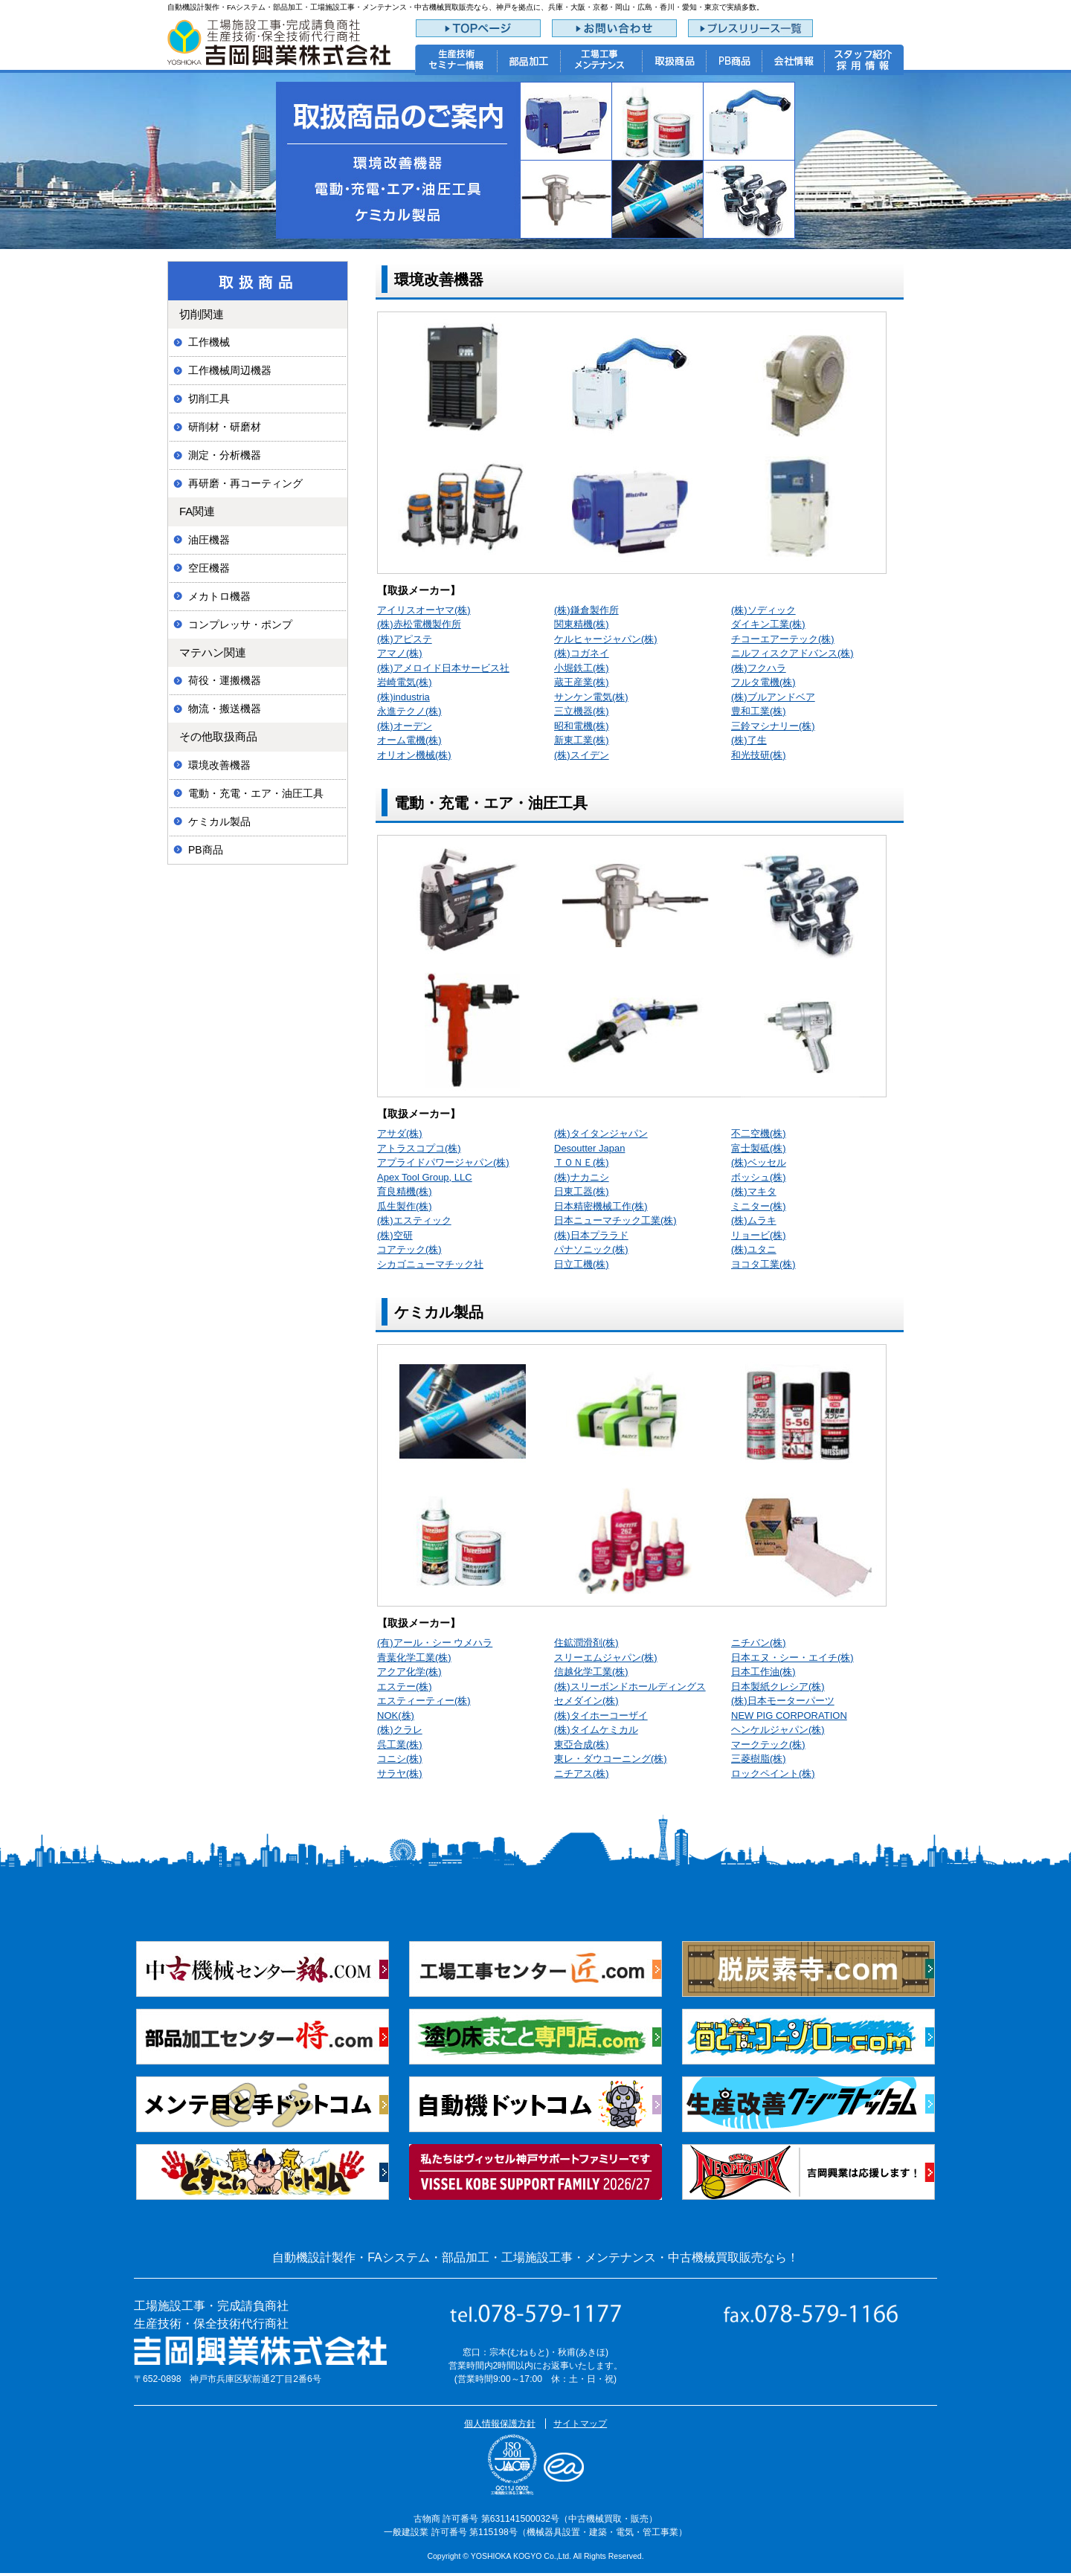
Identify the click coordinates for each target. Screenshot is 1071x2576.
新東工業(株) (581, 740)
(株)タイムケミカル (596, 1729)
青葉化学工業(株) (414, 1657)
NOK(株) (395, 1715)
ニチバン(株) (758, 1642)
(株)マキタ (753, 1191)
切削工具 (209, 398)
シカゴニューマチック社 (430, 1264)
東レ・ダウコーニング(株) (610, 1758)
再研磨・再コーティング (245, 483)
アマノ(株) (399, 653)
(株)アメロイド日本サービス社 (443, 668)
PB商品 (205, 850)
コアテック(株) (409, 1249)
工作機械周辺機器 (229, 370)
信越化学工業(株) (591, 1671)
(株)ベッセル (758, 1162)
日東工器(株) (581, 1191)
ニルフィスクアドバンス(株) (792, 653)
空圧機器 (209, 568)
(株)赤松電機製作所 (419, 624)
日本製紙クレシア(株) (778, 1686)
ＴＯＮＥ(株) (581, 1162)
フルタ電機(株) (763, 682)
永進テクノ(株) (409, 711)
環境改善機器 (219, 765)
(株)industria (403, 697)
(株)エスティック (414, 1220)
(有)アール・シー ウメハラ (434, 1642)
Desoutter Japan (589, 1148)
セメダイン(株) (586, 1700)
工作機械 (209, 342)
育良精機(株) (404, 1191)
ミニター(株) (758, 1206)
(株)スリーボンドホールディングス (630, 1686)
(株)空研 (395, 1235)
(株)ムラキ (753, 1220)
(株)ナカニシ (581, 1177)
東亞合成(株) (581, 1744)
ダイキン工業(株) (768, 624)
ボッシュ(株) (758, 1177)
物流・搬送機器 (224, 708)
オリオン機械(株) (414, 755)
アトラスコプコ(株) (419, 1148)
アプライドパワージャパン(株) (443, 1162)
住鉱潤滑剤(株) (586, 1642)
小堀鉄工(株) (581, 668)
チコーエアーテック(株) (782, 639)
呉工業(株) (399, 1744)
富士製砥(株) (758, 1148)
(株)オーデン (404, 726)
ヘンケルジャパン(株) (778, 1729)
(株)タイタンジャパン (601, 1133)
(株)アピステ (404, 639)
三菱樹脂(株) (758, 1758)
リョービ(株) (758, 1235)
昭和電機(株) (581, 726)
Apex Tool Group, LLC (424, 1177)
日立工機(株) (581, 1264)
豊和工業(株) (758, 711)
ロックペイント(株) (773, 1773)
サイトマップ (580, 2423)
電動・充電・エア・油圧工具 (256, 793)
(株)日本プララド (591, 1235)
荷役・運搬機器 (224, 680)
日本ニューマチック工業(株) (615, 1220)
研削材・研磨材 (224, 427)
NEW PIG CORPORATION (789, 1715)
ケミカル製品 (219, 821)
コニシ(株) (399, 1758)
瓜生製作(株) (404, 1206)
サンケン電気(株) (591, 697)
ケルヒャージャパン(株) (605, 639)
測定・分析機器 (224, 455)
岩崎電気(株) (404, 682)
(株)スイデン (581, 755)
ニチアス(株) (581, 1773)
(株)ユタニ (753, 1249)
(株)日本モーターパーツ (782, 1700)
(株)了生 (749, 740)
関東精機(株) (581, 624)
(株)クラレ (399, 1729)
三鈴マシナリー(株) (773, 726)
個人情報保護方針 (500, 2423)
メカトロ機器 (219, 596)
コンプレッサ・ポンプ (240, 624)
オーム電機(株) (409, 740)
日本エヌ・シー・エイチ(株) (792, 1657)
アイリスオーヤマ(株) (424, 610)
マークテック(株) (768, 1744)
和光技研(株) (758, 755)
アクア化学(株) (409, 1671)
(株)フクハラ (758, 668)
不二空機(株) (758, 1133)
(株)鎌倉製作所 (586, 610)
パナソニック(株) (591, 1249)
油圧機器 (209, 540)
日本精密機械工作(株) (601, 1206)
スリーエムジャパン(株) (605, 1657)
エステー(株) (404, 1686)
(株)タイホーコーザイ (601, 1715)
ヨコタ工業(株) (763, 1264)
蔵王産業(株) (581, 682)
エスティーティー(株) (424, 1700)
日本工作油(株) (763, 1671)
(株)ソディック (763, 610)
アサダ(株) (399, 1133)
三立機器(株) (581, 711)
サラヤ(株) (399, 1773)
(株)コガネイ (581, 653)
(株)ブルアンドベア (773, 697)
